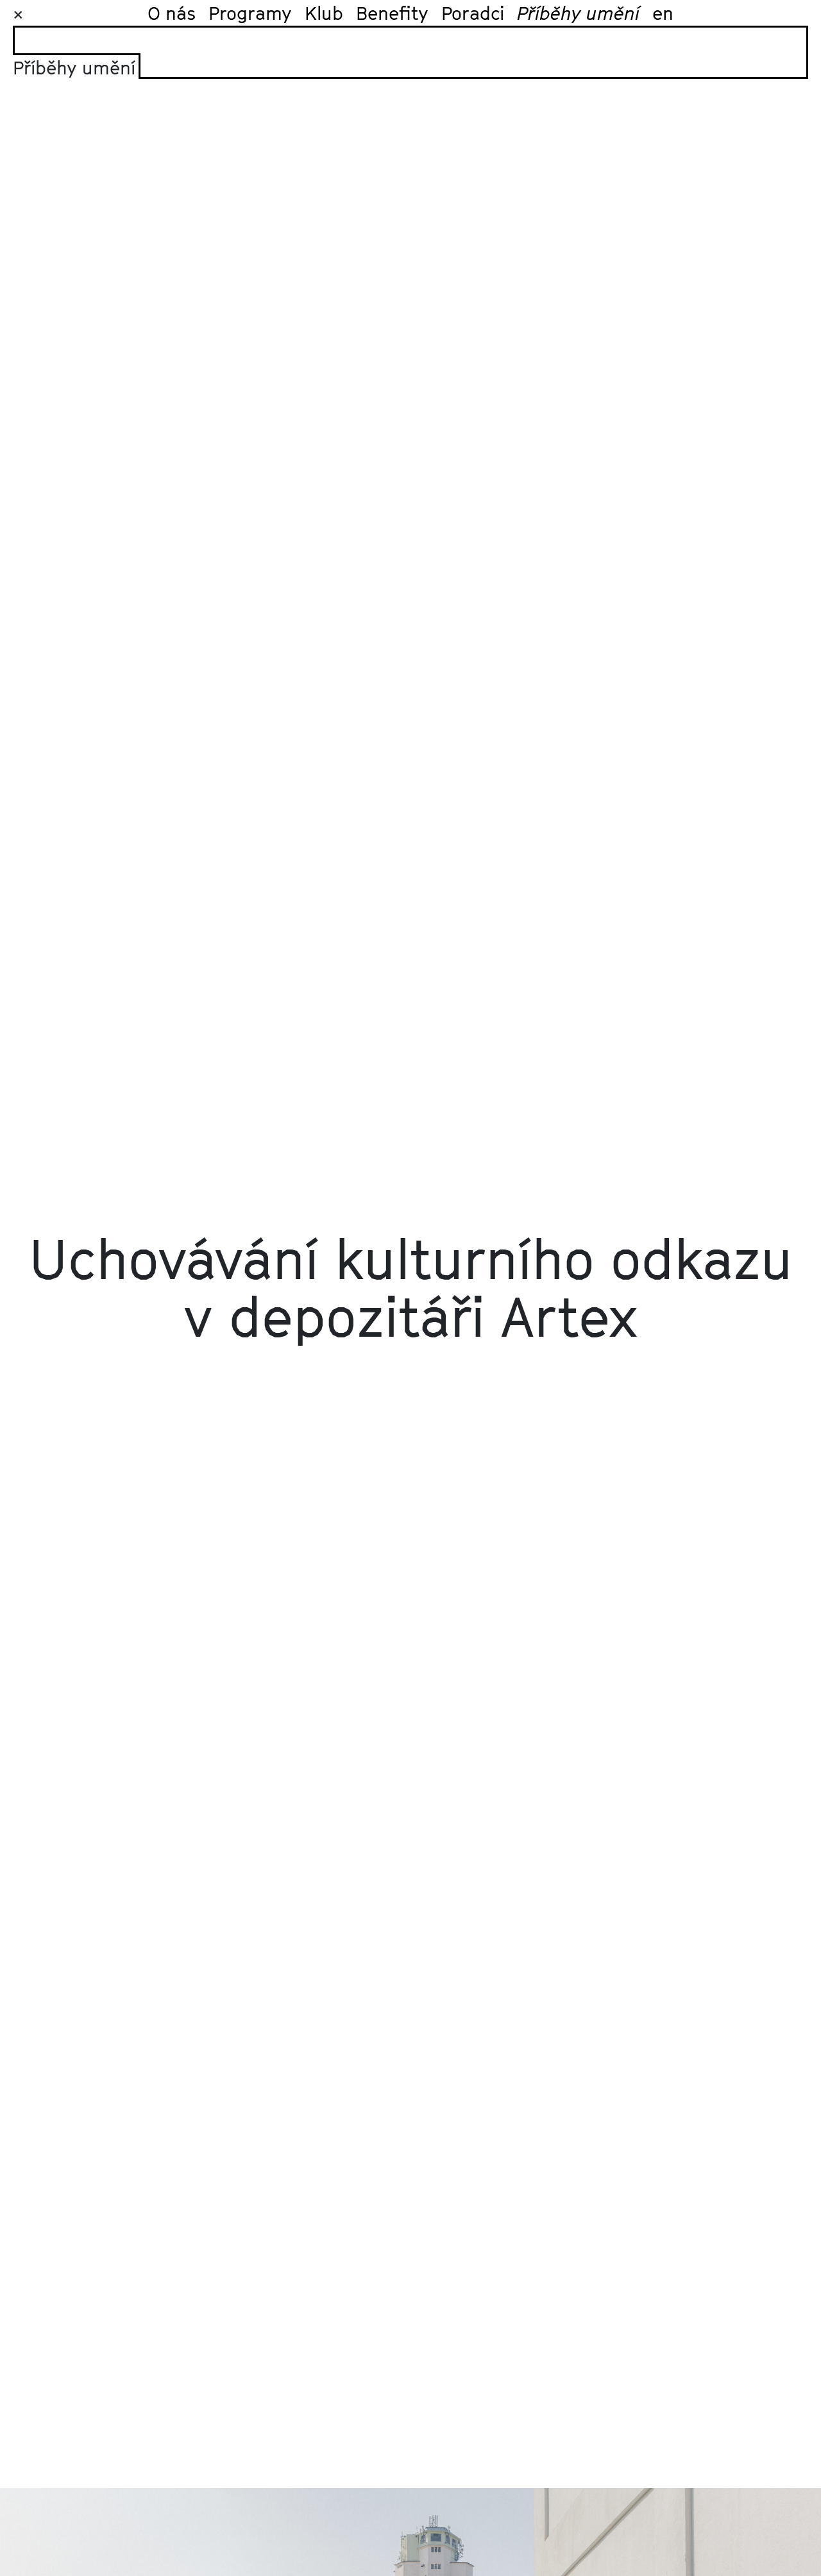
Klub (324, 13)
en (662, 13)
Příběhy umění (578, 13)
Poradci (472, 13)
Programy (250, 13)
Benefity (392, 13)
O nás (172, 13)
